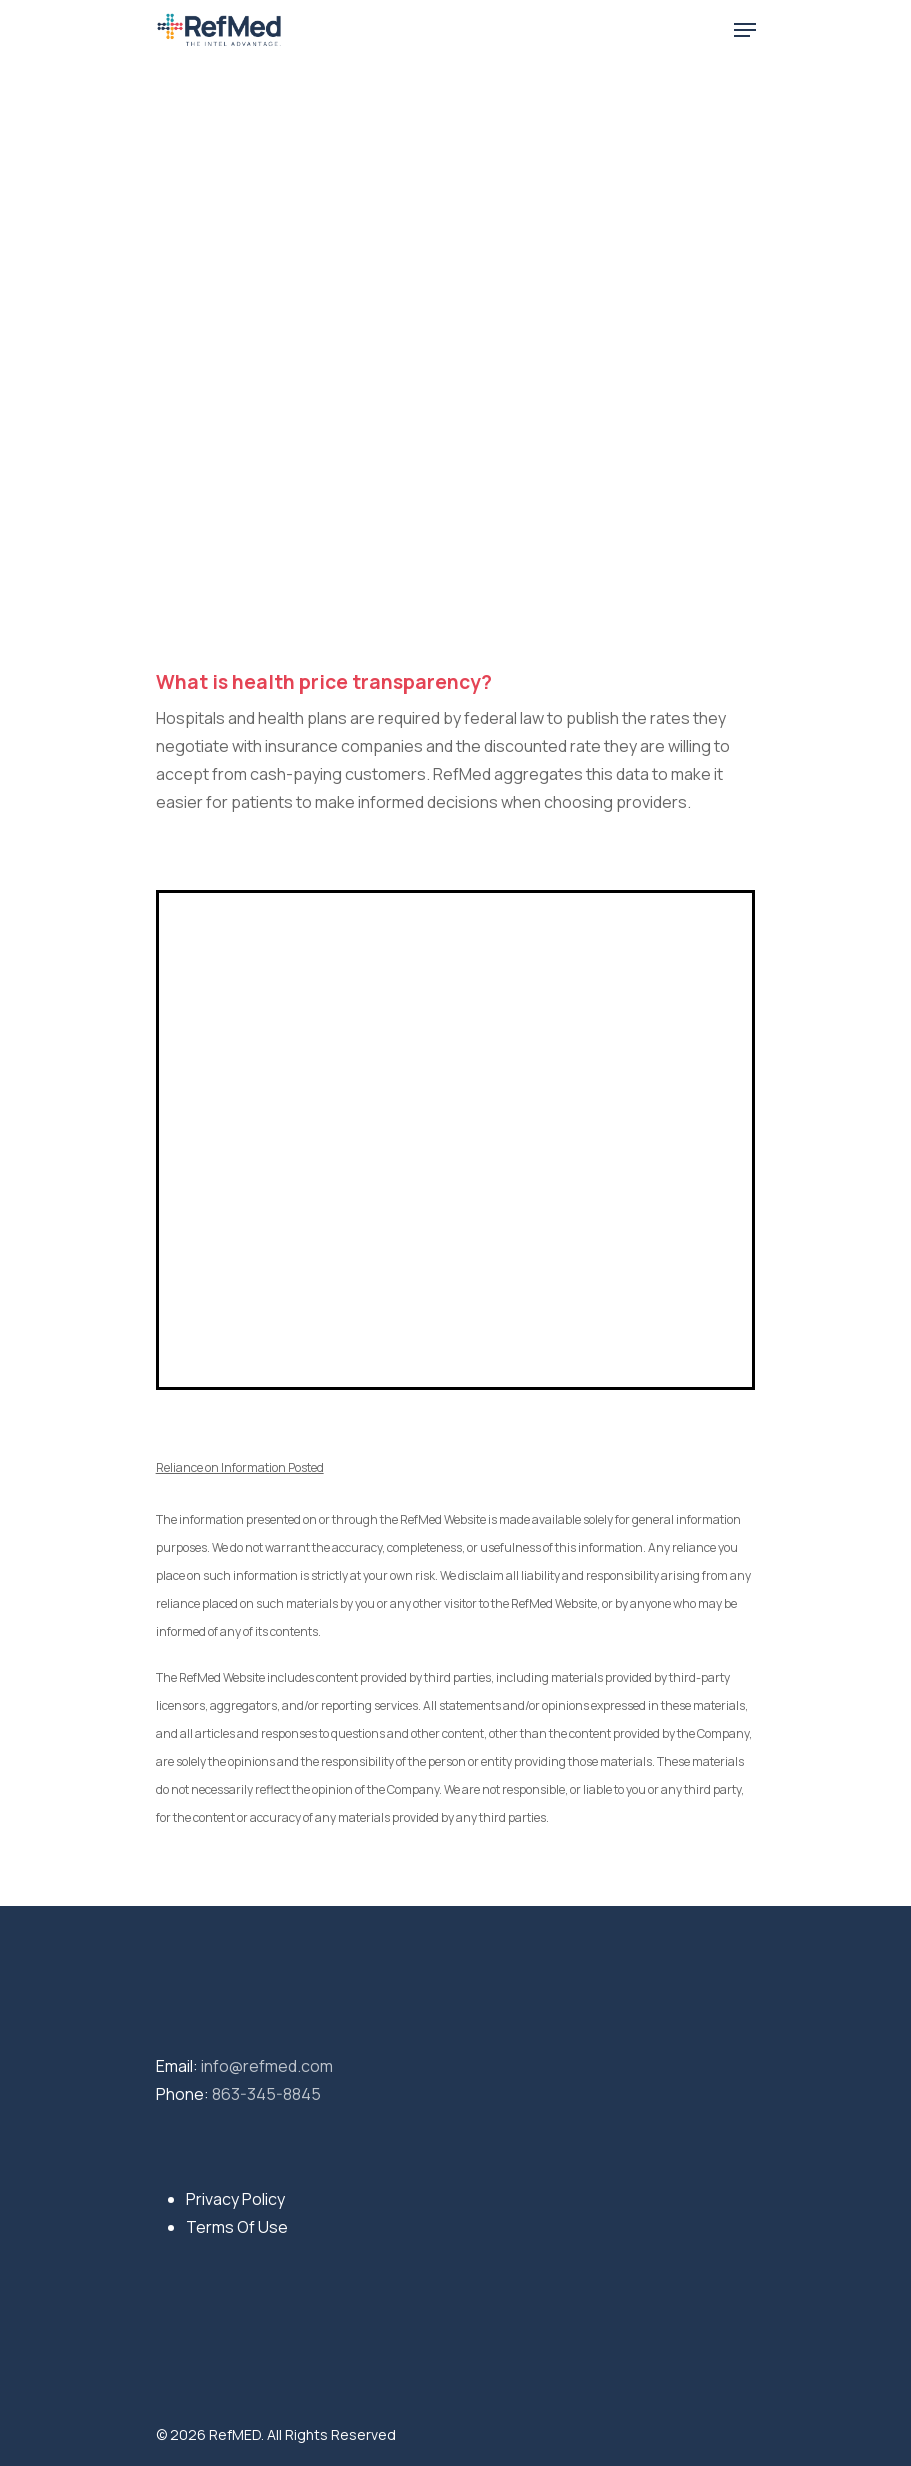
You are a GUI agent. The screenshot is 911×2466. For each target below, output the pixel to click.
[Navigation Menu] (745, 30)
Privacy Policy (235, 2199)
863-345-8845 (266, 2094)
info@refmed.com (267, 2066)
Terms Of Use (237, 2227)
